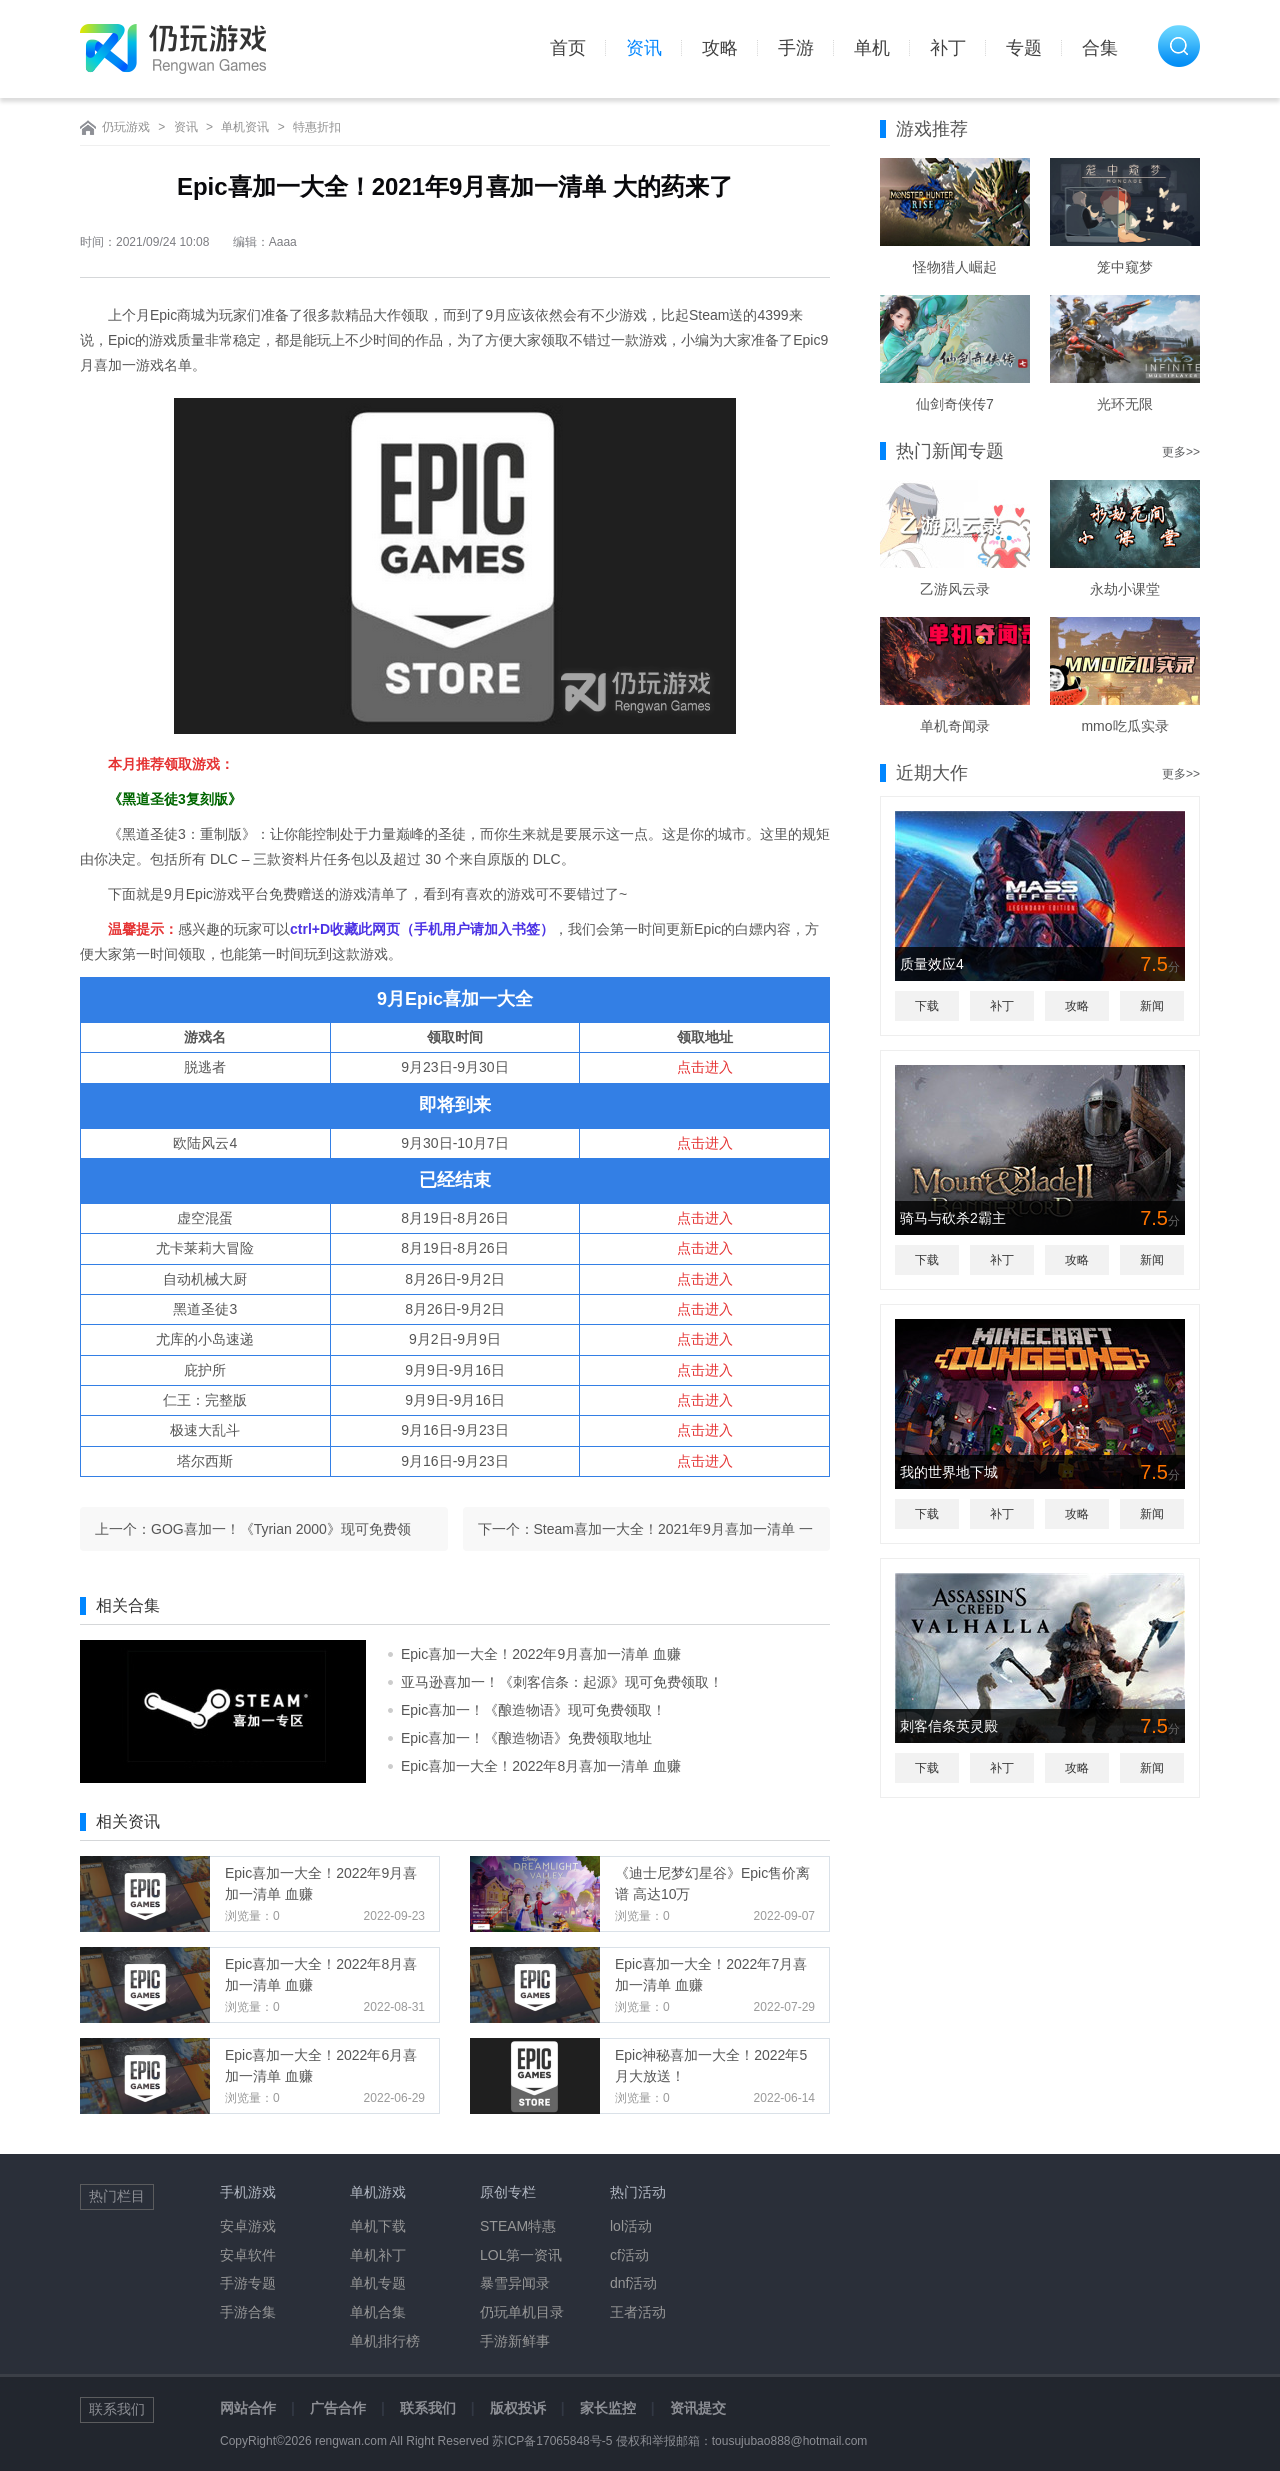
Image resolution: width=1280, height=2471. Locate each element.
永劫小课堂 (1125, 589)
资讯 (644, 48)
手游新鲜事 (515, 2341)
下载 (927, 1006)
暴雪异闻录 (515, 2283)
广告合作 (338, 2408)
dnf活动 (633, 2283)
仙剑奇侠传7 (955, 404)
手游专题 (248, 2283)
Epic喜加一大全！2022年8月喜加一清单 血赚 (541, 1766)
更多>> (1181, 452)
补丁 (948, 48)
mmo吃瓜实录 (1124, 726)
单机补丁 (378, 2255)
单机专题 (378, 2283)
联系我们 (428, 2408)
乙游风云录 (955, 589)
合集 (1100, 48)
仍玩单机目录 (522, 2312)
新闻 (1152, 1006)
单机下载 (378, 2226)
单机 (872, 48)
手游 (796, 48)
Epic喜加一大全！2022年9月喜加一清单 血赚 (541, 1654)
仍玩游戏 (126, 127)
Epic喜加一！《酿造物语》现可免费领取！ (533, 1710)
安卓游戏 (248, 2226)
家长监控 (608, 2408)
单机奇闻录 (955, 726)
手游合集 (248, 2312)
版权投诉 (518, 2408)
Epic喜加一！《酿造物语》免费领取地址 (526, 1738)
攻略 (720, 48)
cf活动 (629, 2255)
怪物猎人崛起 (955, 267)
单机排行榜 (385, 2341)
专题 (1024, 48)
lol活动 (631, 2226)
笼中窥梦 (1125, 267)
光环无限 (1125, 404)
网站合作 (248, 2408)
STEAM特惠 (518, 2226)
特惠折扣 (317, 127)
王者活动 (638, 2312)
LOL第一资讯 (521, 2255)
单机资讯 (245, 127)
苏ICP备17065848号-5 (552, 2441)
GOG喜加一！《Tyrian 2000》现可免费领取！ (281, 1536)
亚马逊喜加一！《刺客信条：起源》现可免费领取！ (562, 1682)
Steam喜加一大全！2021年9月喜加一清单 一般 (673, 1536)
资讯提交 (698, 2408)
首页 (568, 48)
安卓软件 (248, 2255)
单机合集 (378, 2312)
